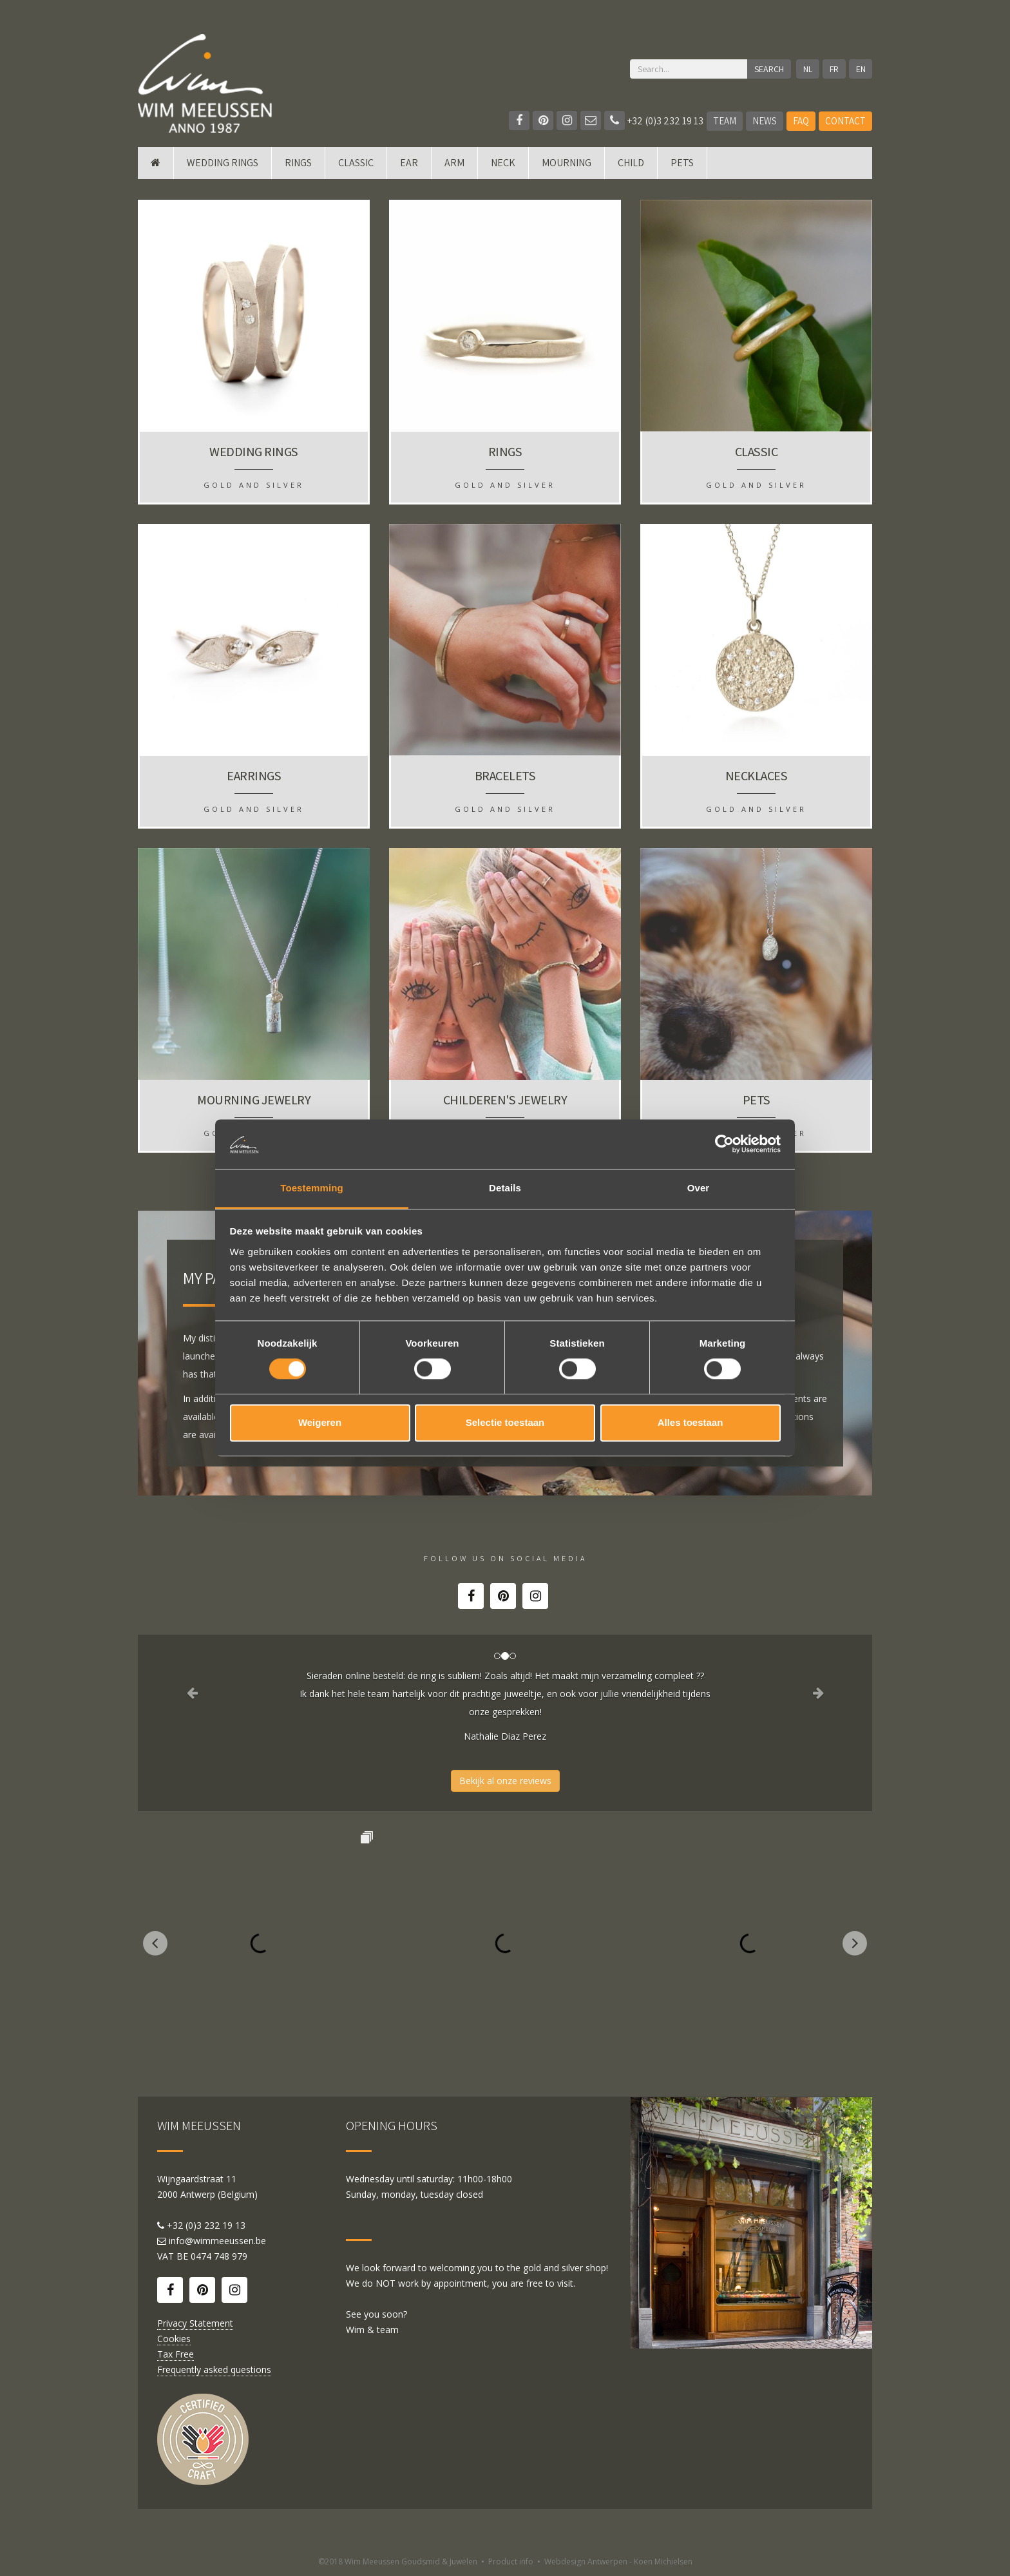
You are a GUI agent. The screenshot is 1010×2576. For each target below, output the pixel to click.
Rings (298, 162)
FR (834, 69)
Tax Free (175, 2354)
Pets (682, 162)
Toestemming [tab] (311, 1187)
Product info (510, 2561)
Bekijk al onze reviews (505, 1780)
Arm (454, 162)
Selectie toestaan (505, 1422)
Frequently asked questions (214, 2369)
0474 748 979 (219, 2256)
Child (631, 162)
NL (807, 69)
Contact (845, 121)
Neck (503, 162)
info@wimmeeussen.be (217, 2241)
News (764, 121)
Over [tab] (698, 1187)
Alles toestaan (690, 1422)
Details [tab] (505, 1187)
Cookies (174, 2338)
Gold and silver (254, 485)
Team (724, 121)
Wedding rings (222, 162)
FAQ (801, 121)
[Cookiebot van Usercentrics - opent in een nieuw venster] (724, 1144)
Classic (356, 162)
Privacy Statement (195, 2323)
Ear (409, 162)
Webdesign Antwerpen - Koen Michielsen (618, 2561)
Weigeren (319, 1422)
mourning (566, 162)
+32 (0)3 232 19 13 (653, 121)
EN (861, 69)
